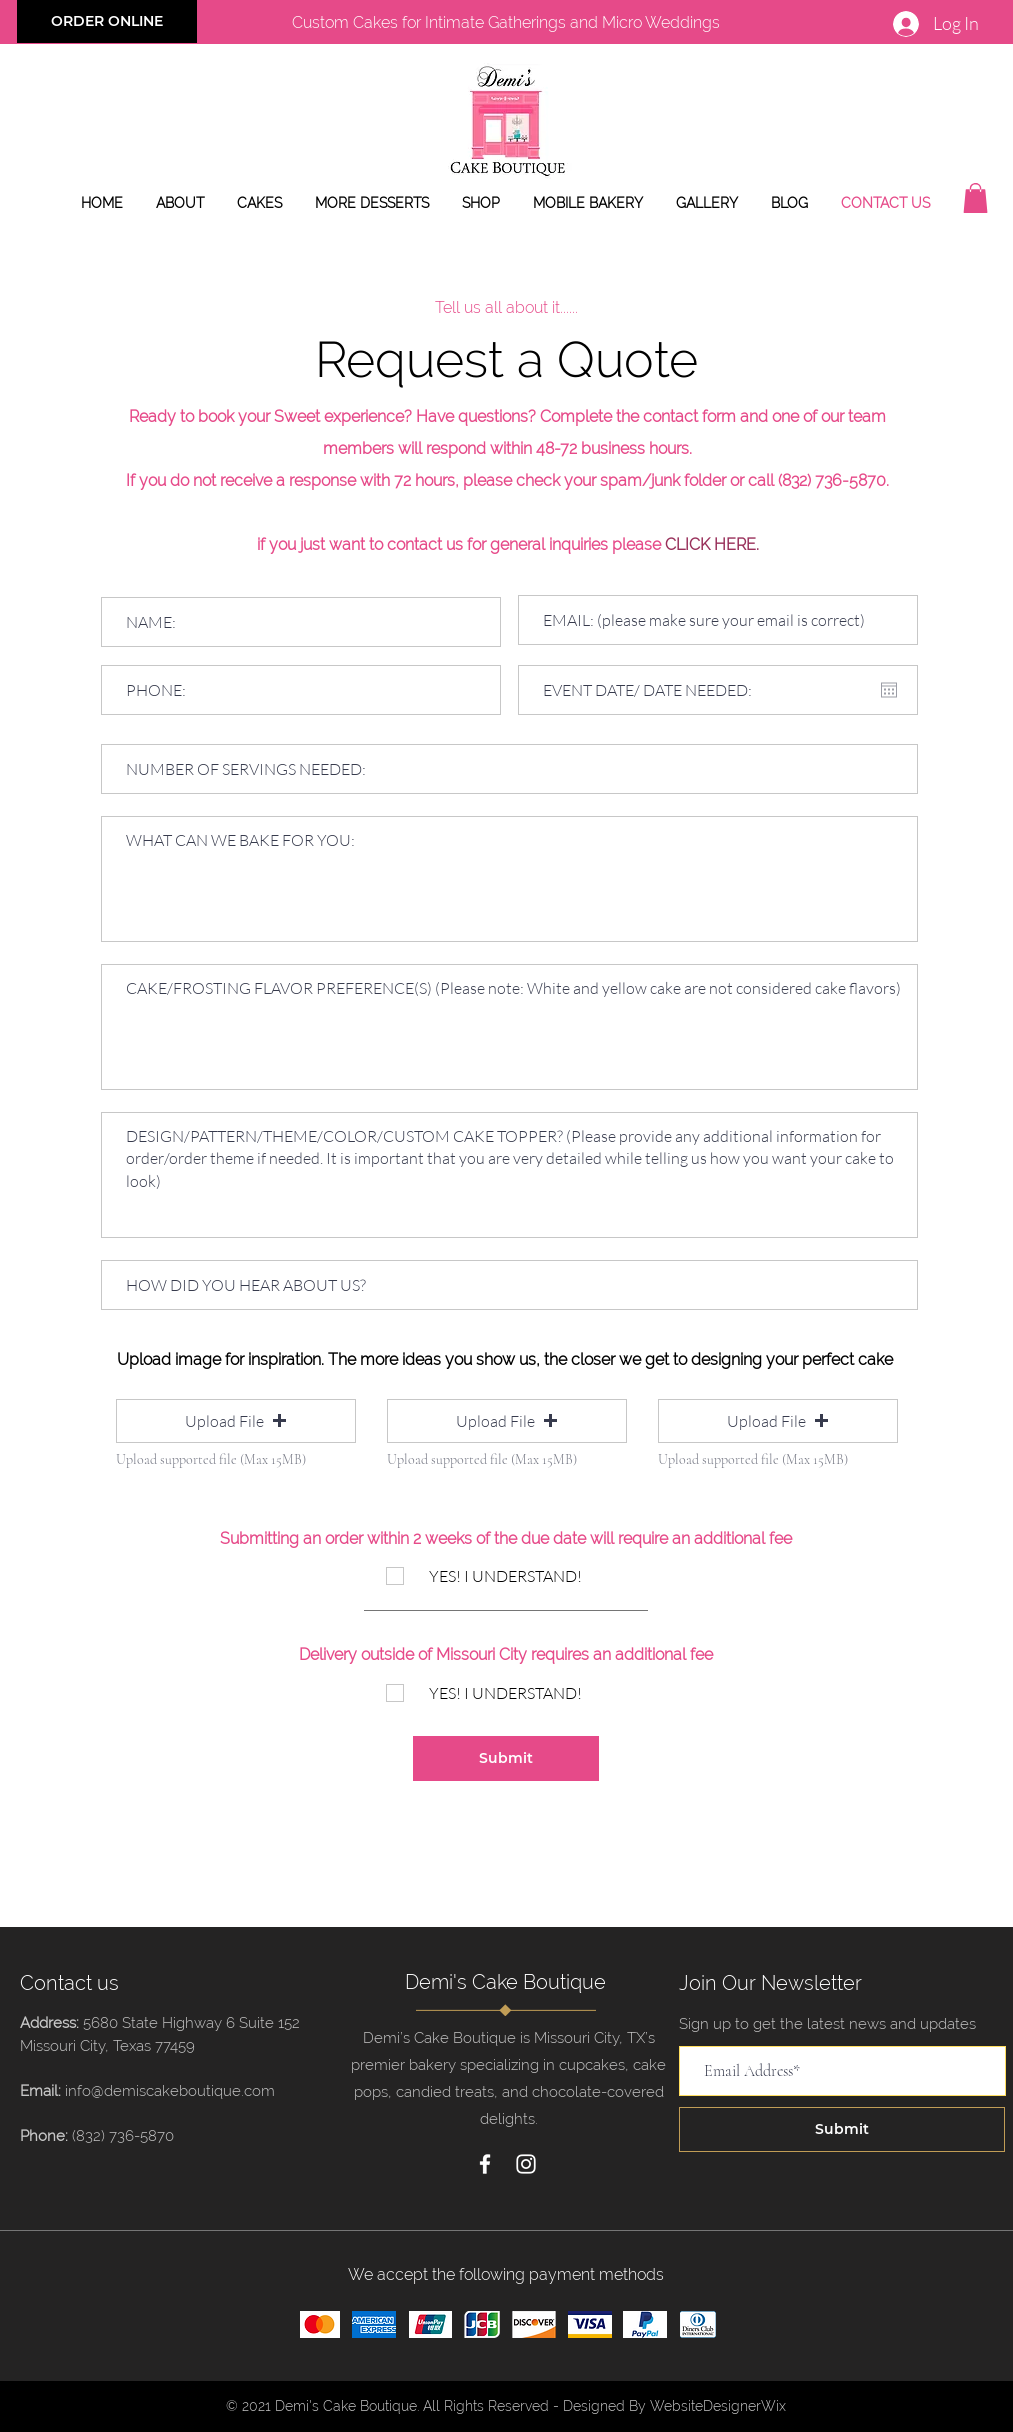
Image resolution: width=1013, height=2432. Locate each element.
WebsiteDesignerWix (718, 2406)
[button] (975, 198)
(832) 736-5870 (123, 2136)
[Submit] (506, 1758)
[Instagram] (526, 2164)
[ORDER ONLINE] (107, 21)
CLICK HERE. (712, 544)
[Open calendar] (889, 690)
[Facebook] (485, 2164)
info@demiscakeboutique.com (170, 2091)
